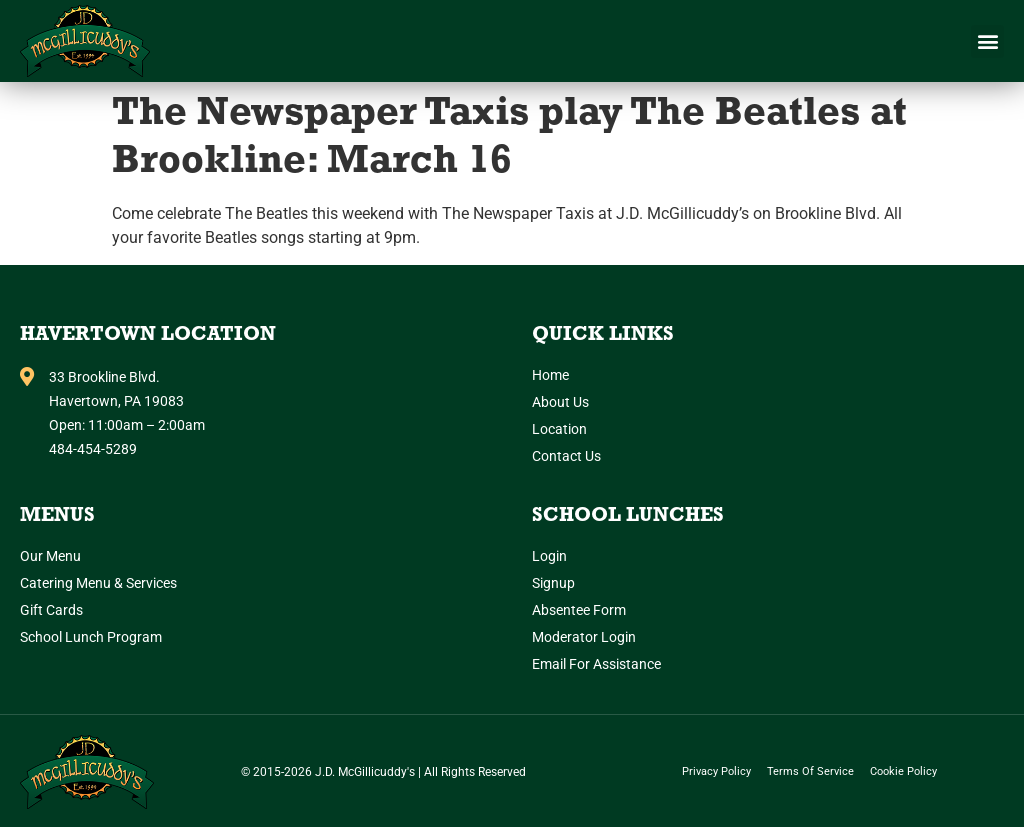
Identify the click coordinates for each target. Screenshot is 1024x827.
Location (559, 429)
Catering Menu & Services (98, 583)
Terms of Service (810, 771)
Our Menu (50, 556)
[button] (987, 41)
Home (550, 375)
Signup (553, 583)
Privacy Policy (716, 771)
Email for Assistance (596, 664)
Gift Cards (51, 610)
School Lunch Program (91, 637)
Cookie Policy (903, 771)
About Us (560, 402)
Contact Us (566, 456)
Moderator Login (584, 637)
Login (549, 556)
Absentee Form (579, 610)
